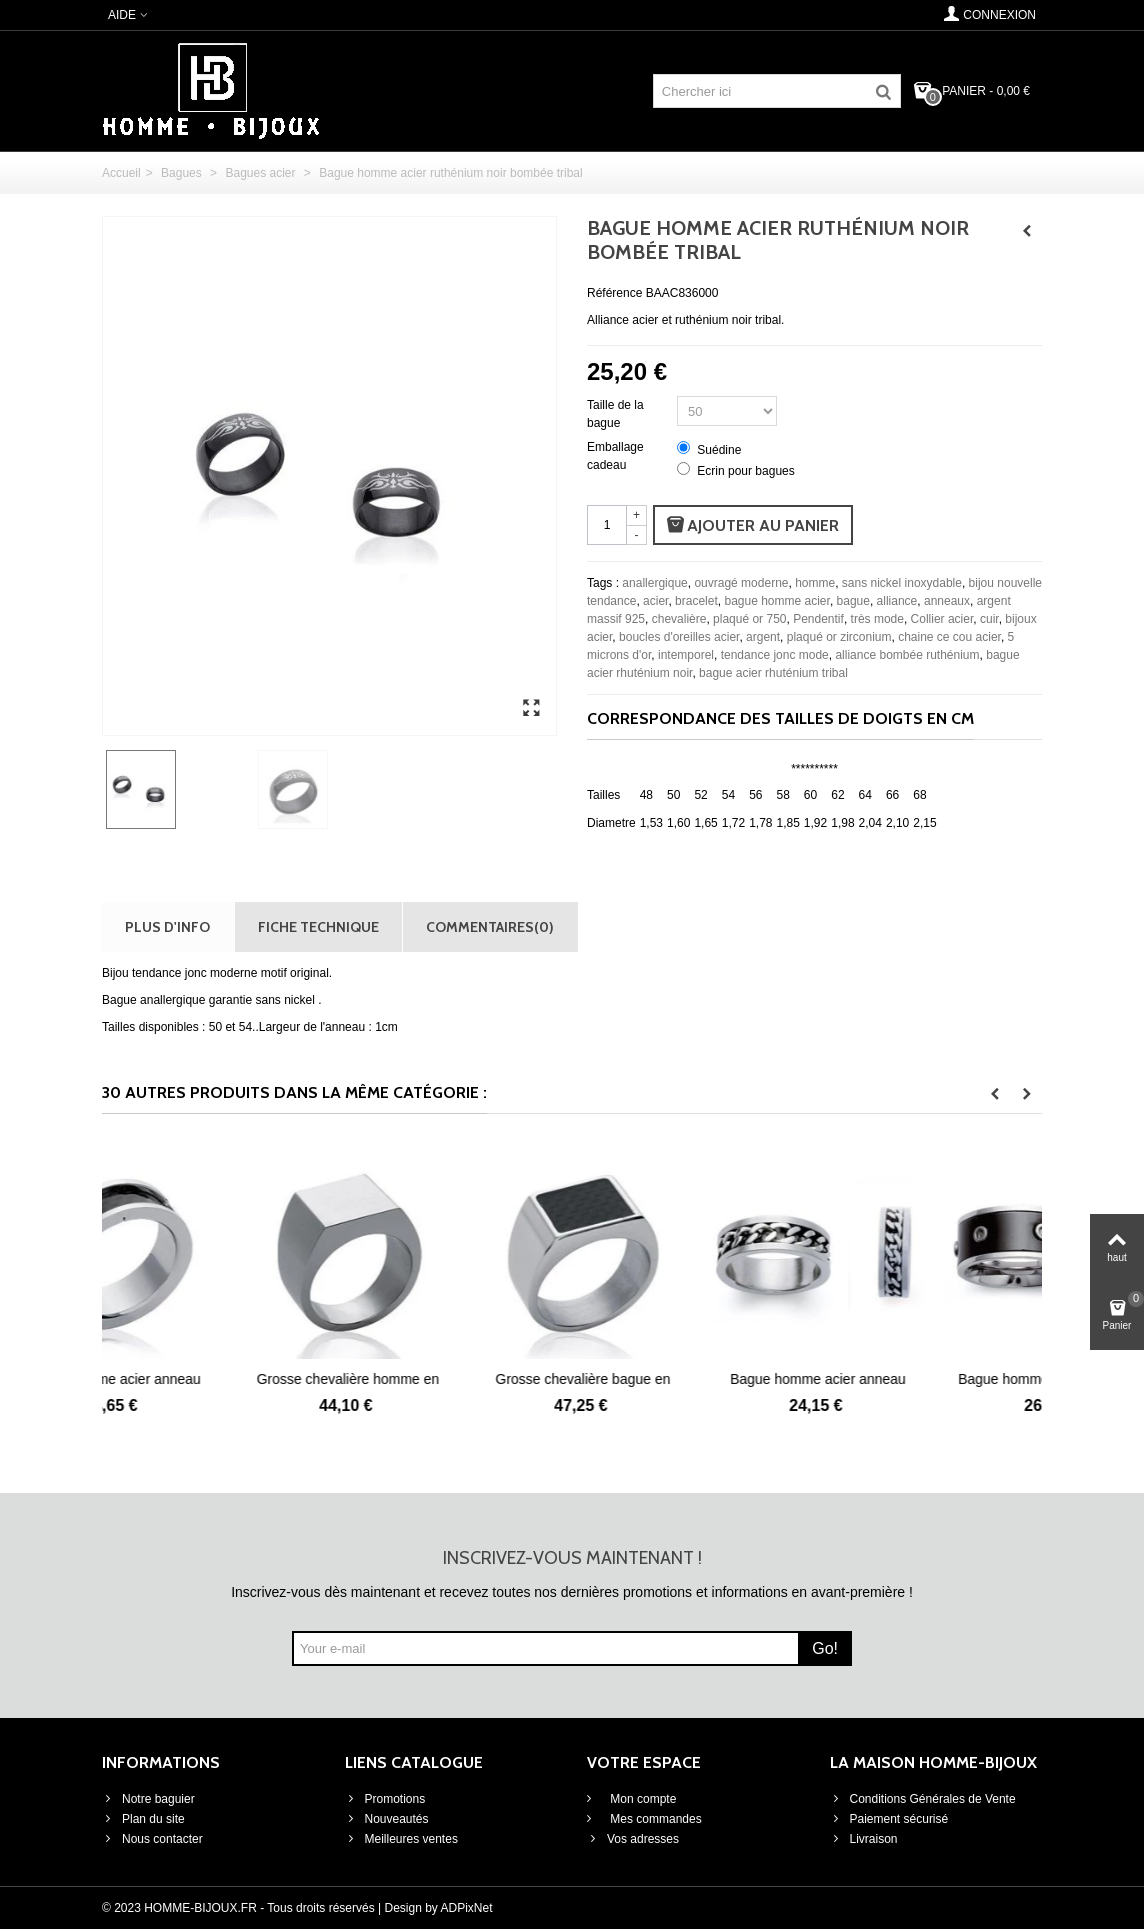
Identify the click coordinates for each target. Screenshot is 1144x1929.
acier (655, 601)
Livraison (864, 1839)
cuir (989, 619)
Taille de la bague (615, 414)
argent (763, 637)
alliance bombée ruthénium (907, 655)
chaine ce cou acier (949, 637)
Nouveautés (387, 1819)
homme (815, 583)
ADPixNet (467, 1908)
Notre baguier (148, 1799)
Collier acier (942, 619)
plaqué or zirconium (839, 637)
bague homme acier (776, 601)
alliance (897, 601)
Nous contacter (152, 1839)
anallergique (654, 583)
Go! (825, 1648)
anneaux (947, 601)
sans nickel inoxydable (902, 583)
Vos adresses (633, 1839)
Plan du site (143, 1819)
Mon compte (641, 1799)
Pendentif (818, 619)
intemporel (686, 655)
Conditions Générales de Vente (923, 1799)
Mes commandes (654, 1819)
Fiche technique (318, 926)
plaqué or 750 (749, 619)
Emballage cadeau (615, 456)
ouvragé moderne (741, 583)
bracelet (696, 601)
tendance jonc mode (775, 655)
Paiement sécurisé (889, 1819)
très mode (877, 619)
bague (853, 601)
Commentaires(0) (490, 926)
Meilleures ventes (401, 1839)
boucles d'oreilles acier (679, 637)
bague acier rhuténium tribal (773, 673)
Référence (614, 293)
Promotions (385, 1799)
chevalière (679, 619)
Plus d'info (167, 926)
